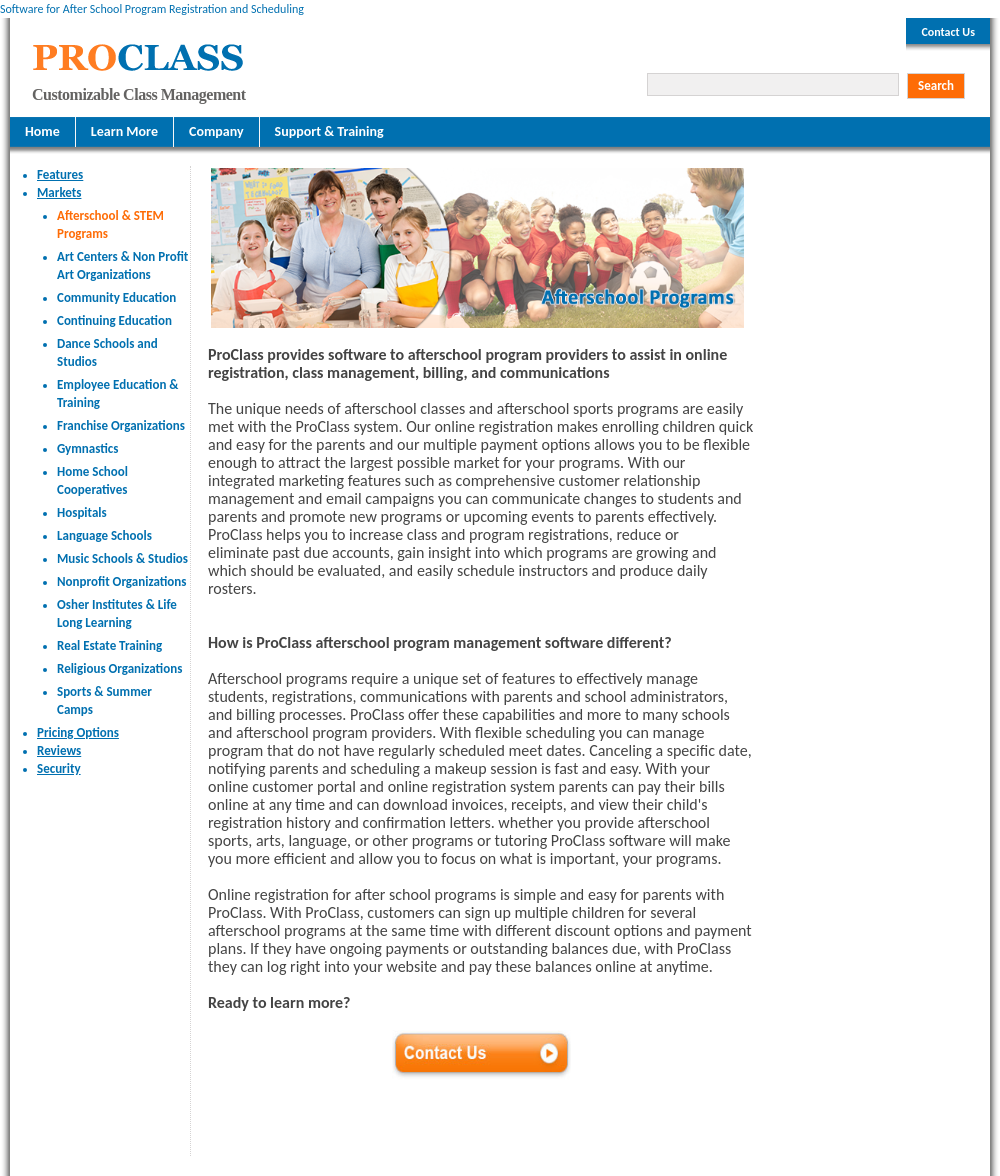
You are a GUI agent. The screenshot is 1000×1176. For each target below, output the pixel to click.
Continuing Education (114, 320)
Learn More (124, 131)
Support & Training (329, 131)
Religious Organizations (119, 668)
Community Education (116, 297)
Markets (59, 192)
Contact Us (948, 32)
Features (60, 174)
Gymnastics (88, 448)
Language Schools (104, 535)
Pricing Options (78, 732)
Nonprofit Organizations (121, 581)
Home (42, 131)
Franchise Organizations (121, 425)
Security (59, 768)
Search (936, 85)
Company (216, 131)
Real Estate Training (109, 645)
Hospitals (82, 512)
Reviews (59, 750)
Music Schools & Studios (122, 558)
